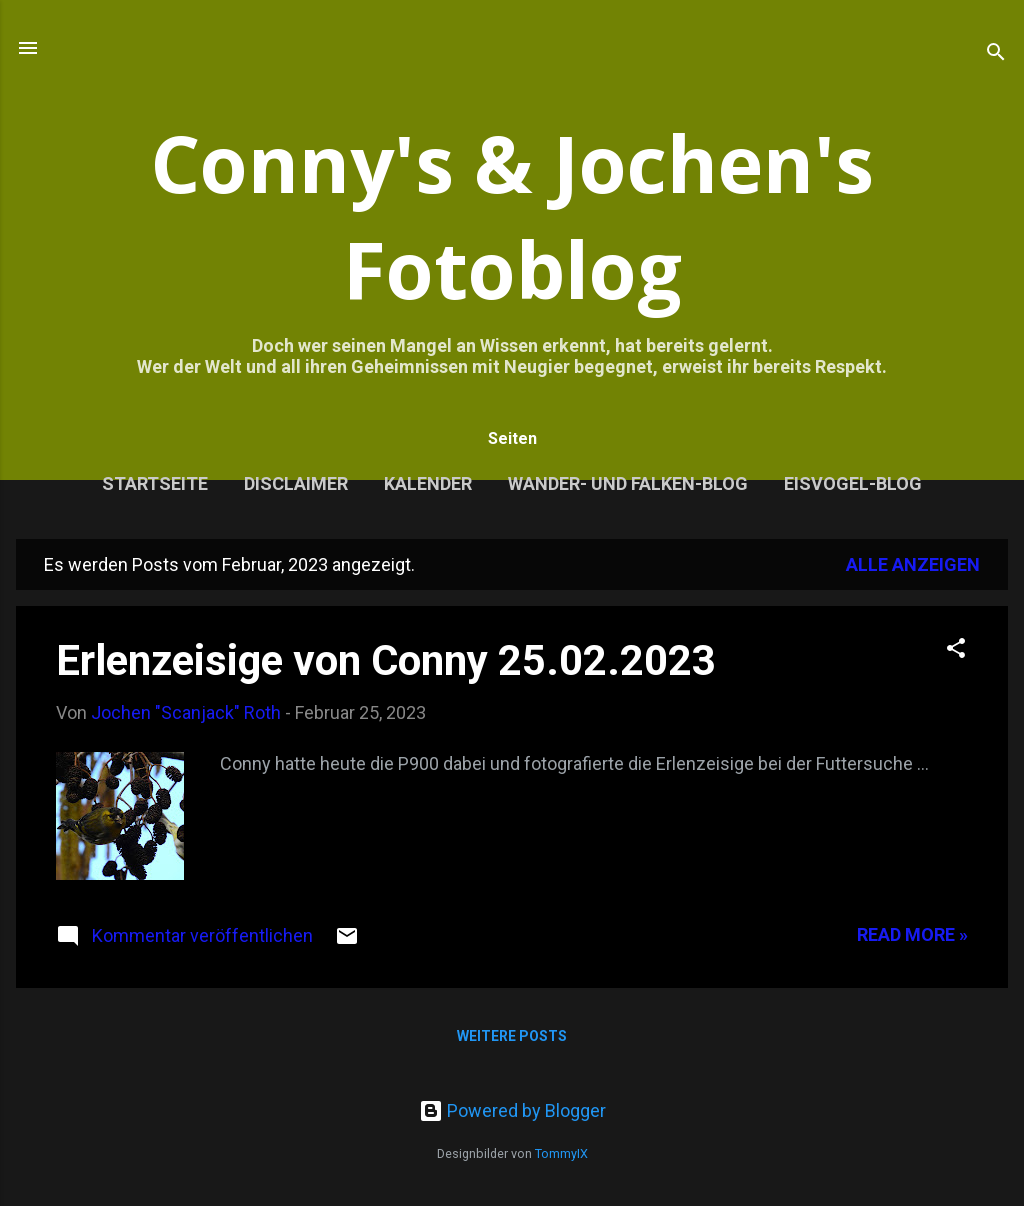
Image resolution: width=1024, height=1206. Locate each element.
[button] (956, 651)
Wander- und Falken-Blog (628, 483)
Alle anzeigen (913, 564)
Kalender (428, 483)
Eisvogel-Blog (853, 483)
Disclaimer (296, 483)
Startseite (155, 483)
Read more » (912, 934)
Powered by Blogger (512, 1110)
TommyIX (561, 1153)
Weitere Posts (512, 1036)
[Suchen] (996, 54)
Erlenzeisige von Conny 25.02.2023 (386, 660)
